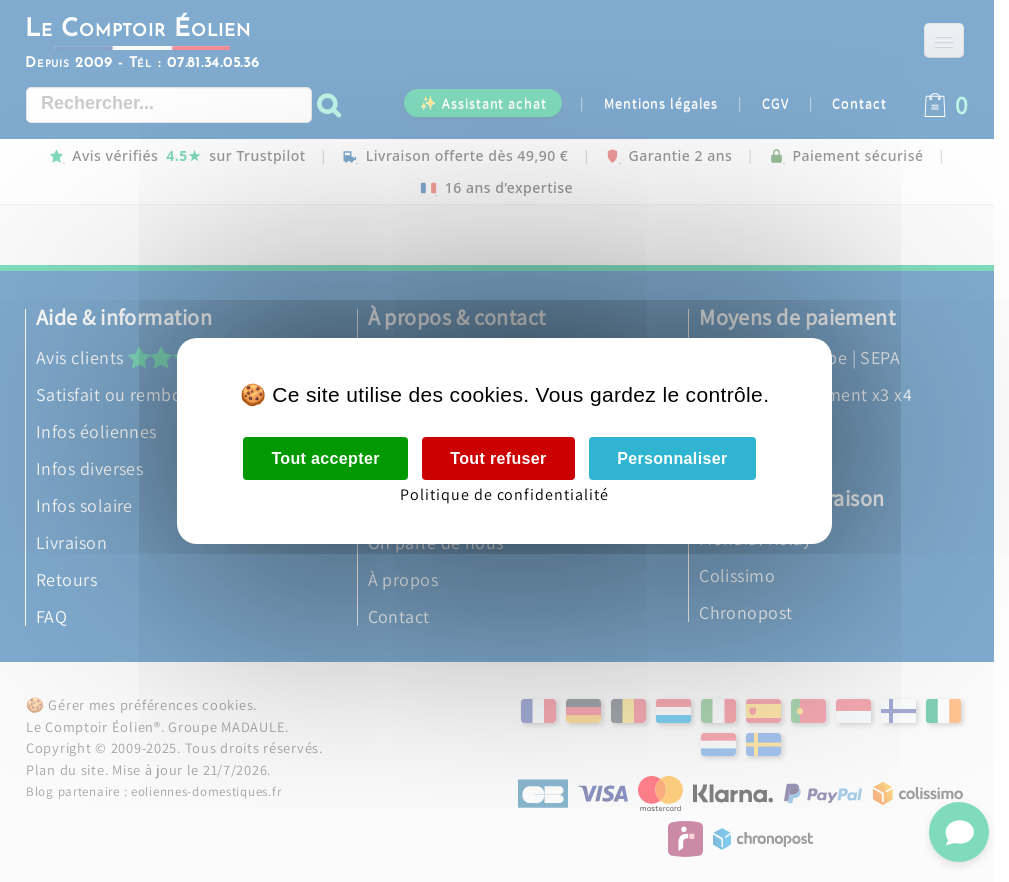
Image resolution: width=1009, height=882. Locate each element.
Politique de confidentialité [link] (504, 494)
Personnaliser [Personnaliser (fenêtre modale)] (672, 458)
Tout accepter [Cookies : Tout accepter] (325, 458)
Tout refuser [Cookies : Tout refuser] (498, 458)
